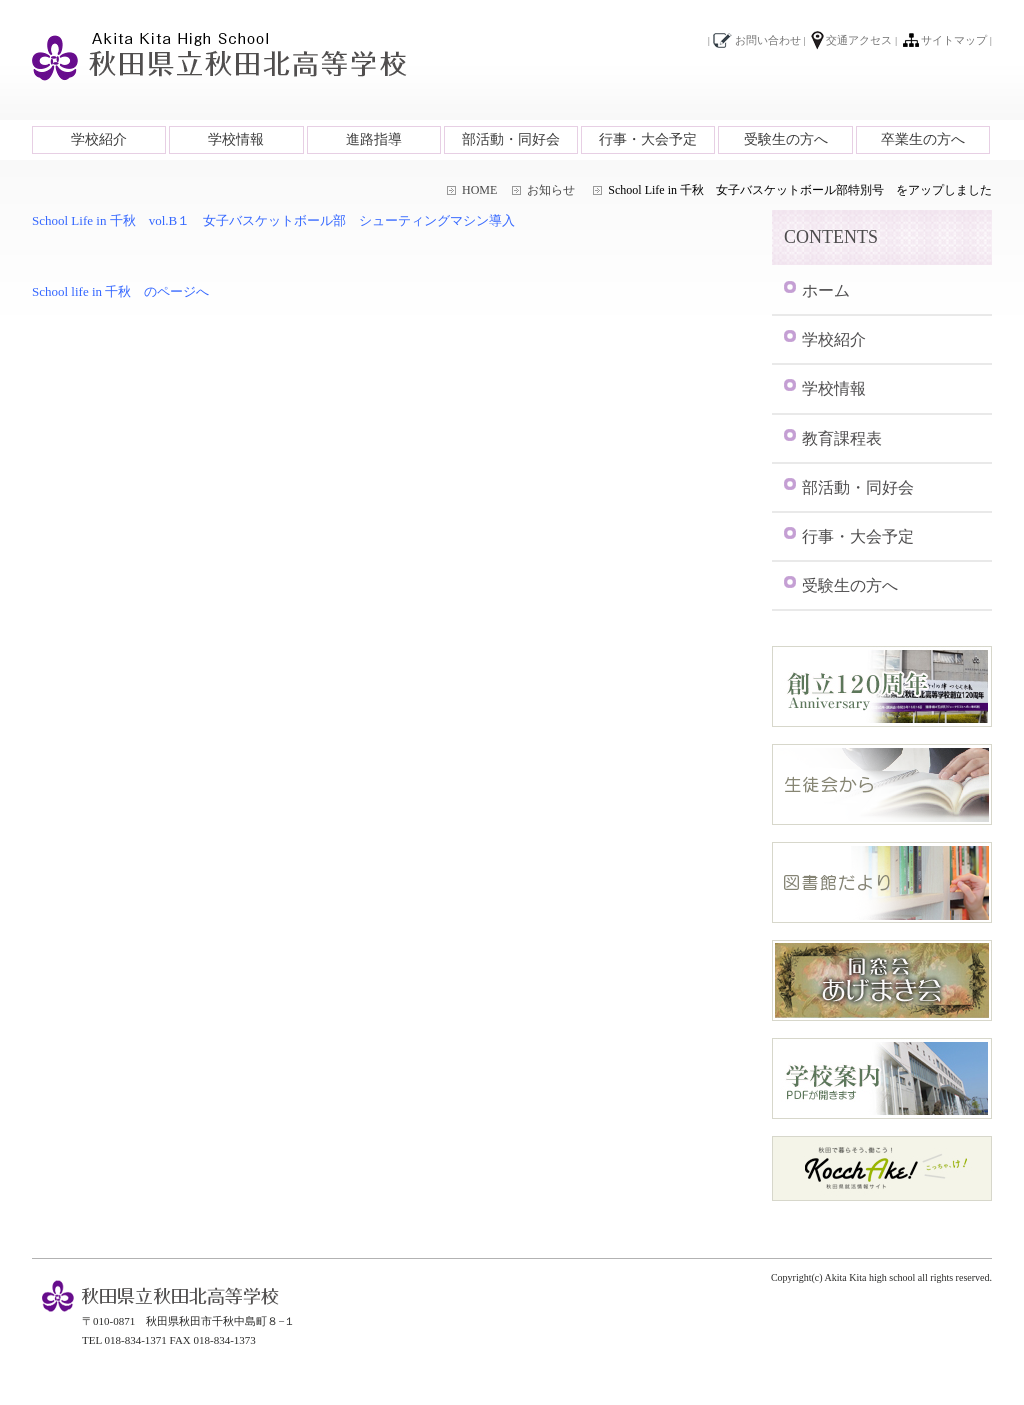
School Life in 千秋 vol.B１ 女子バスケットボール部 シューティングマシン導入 (273, 220)
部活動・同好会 (511, 139)
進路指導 (374, 139)
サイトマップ (954, 40)
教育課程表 (842, 438)
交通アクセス (859, 40)
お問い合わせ (768, 40)
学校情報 (236, 139)
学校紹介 (99, 139)
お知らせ (551, 190)
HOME (479, 190)
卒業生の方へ (923, 139)
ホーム (826, 290)
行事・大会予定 (648, 139)
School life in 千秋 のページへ (120, 291)
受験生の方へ (786, 139)
